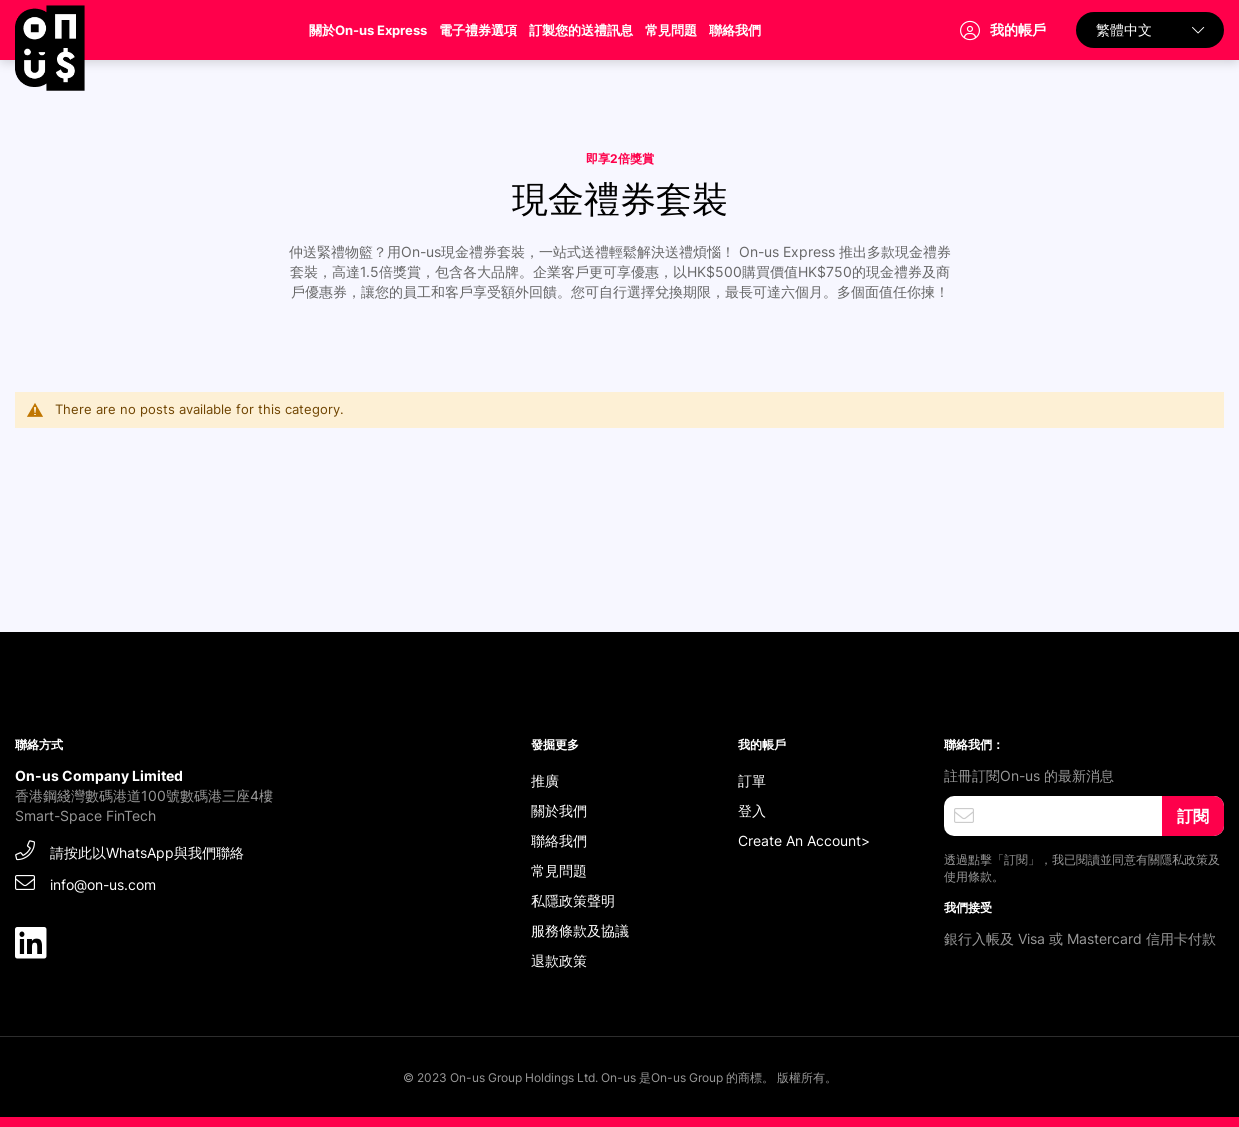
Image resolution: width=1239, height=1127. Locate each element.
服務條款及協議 (580, 930)
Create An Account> (804, 840)
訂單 (752, 780)
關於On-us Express (368, 30)
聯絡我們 (735, 30)
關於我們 (559, 810)
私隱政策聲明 (573, 900)
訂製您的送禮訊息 (581, 30)
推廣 (545, 780)
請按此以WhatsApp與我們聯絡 (129, 850)
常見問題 (671, 30)
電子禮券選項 (478, 30)
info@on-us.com (85, 882)
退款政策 (559, 960)
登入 (752, 810)
